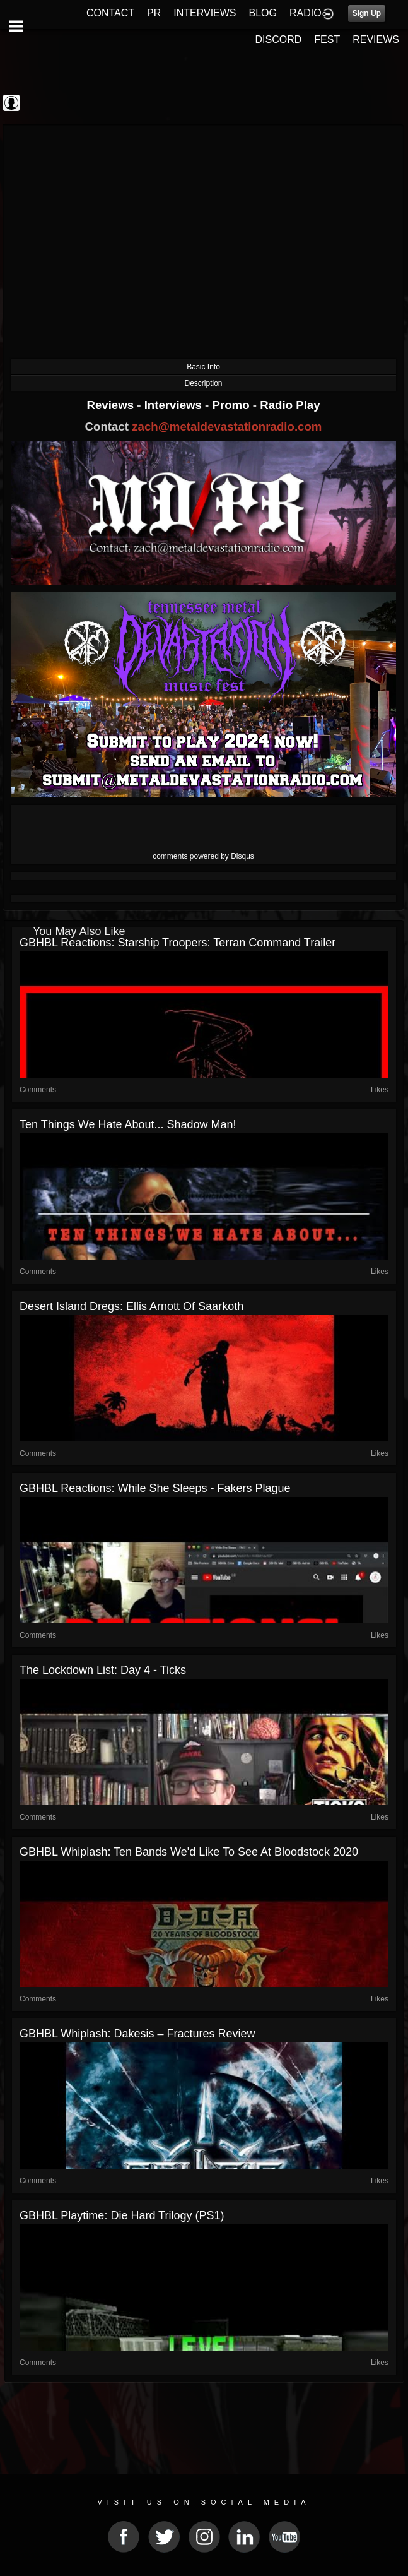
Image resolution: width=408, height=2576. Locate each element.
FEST (327, 39)
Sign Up (367, 13)
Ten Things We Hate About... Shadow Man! (128, 1124)
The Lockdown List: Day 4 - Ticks (103, 1670)
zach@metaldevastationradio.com (227, 426)
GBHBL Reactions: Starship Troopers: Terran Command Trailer (177, 942)
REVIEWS (376, 39)
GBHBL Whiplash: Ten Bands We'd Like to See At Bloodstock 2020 (189, 1852)
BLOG (263, 13)
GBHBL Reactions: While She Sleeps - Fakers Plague (155, 1488)
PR (154, 13)
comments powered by (203, 856)
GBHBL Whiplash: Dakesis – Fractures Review (137, 2033)
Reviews (111, 405)
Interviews (174, 405)
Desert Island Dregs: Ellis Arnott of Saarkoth (131, 1306)
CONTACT (110, 13)
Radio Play (290, 405)
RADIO (305, 13)
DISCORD (278, 39)
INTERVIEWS (204, 13)
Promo (233, 405)
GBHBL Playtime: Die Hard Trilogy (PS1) (122, 2215)
